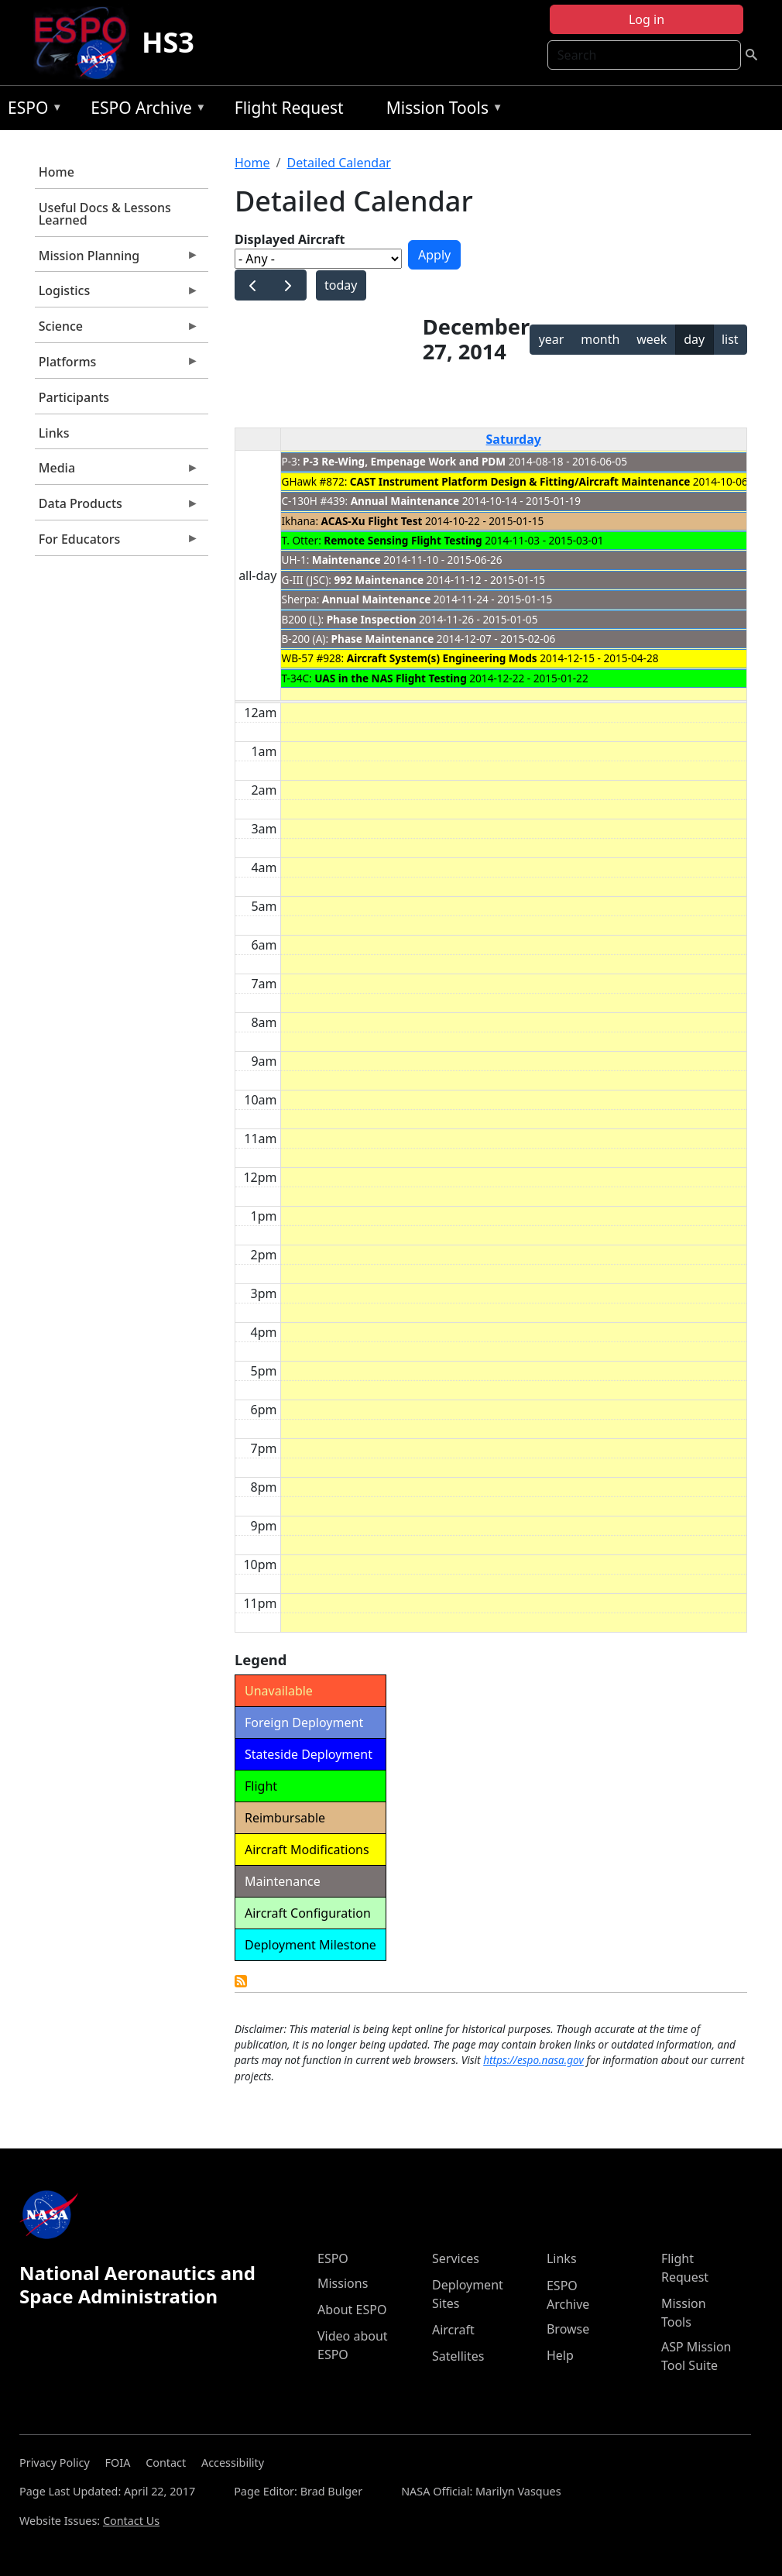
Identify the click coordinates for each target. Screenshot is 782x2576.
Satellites (458, 2356)
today (340, 285)
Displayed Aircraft (290, 239)
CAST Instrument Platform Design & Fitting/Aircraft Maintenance (520, 481)
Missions (342, 2283)
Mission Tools (441, 110)
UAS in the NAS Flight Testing (390, 678)
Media (117, 471)
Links (54, 432)
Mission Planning (117, 259)
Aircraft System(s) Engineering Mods (442, 658)
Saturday (513, 439)
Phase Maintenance (382, 638)
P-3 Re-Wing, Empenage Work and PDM (404, 461)
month (600, 339)
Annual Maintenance (405, 500)
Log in (646, 19)
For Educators (117, 543)
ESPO (31, 110)
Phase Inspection (372, 619)
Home (56, 171)
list (730, 339)
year (551, 339)
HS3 (168, 42)
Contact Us (131, 2520)
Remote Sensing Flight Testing (403, 540)
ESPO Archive (144, 110)
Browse (568, 2328)
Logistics (117, 294)
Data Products (117, 507)
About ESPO (351, 2309)
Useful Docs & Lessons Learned (105, 213)
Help (560, 2355)
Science (117, 330)
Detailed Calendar (338, 162)
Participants (74, 397)
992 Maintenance (379, 579)
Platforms (117, 365)
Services (455, 2258)
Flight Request (289, 107)
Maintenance (346, 559)
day (694, 339)
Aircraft (453, 2329)
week (651, 339)
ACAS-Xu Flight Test (372, 520)
